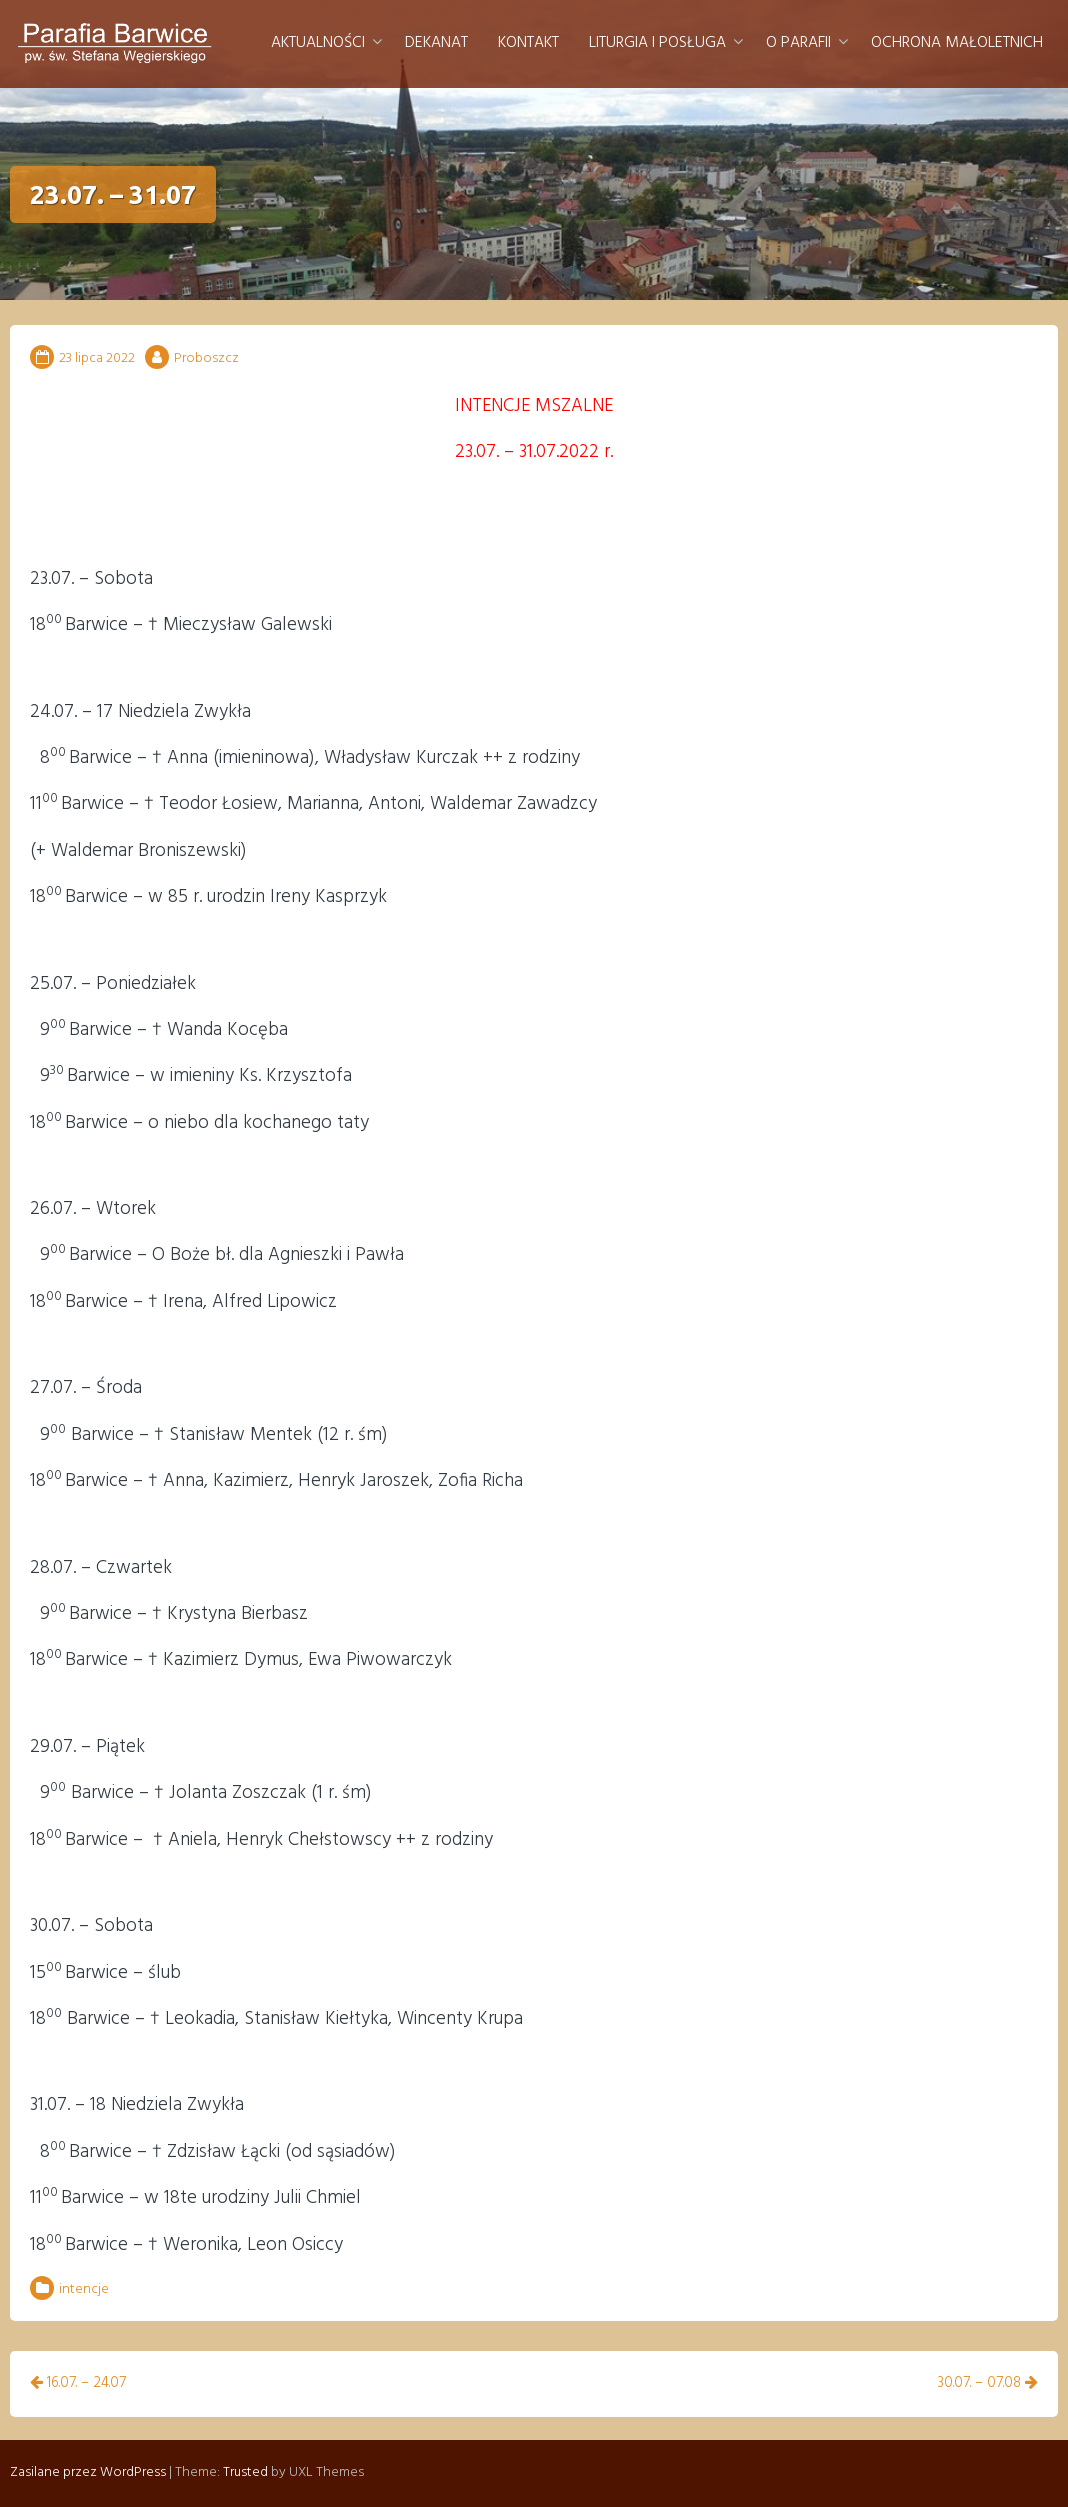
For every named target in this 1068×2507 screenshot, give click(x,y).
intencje (84, 2289)
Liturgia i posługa (657, 43)
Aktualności (318, 43)
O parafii (798, 43)
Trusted (245, 2472)
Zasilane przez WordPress (88, 2472)
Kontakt (528, 43)
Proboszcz (206, 358)
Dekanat (436, 43)
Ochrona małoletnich (957, 43)
